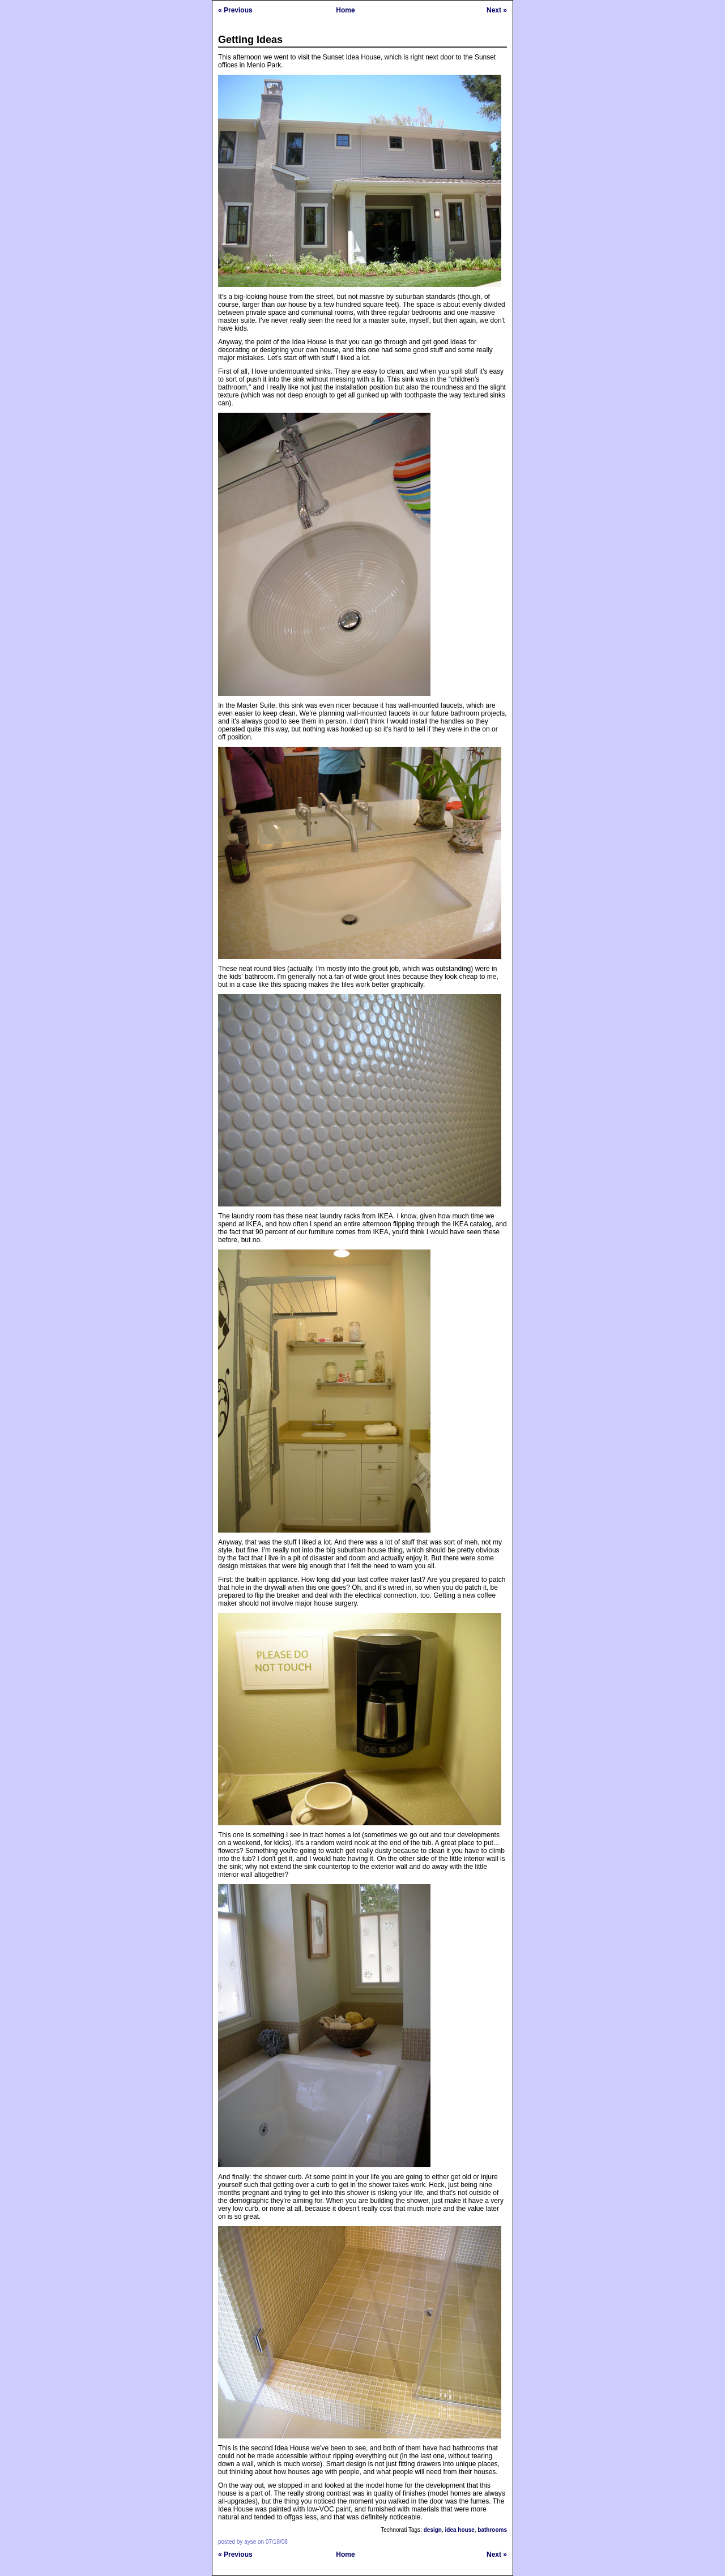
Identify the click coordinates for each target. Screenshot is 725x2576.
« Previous (235, 10)
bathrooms (492, 2530)
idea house (460, 2530)
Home (345, 10)
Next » (497, 10)
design (433, 2530)
